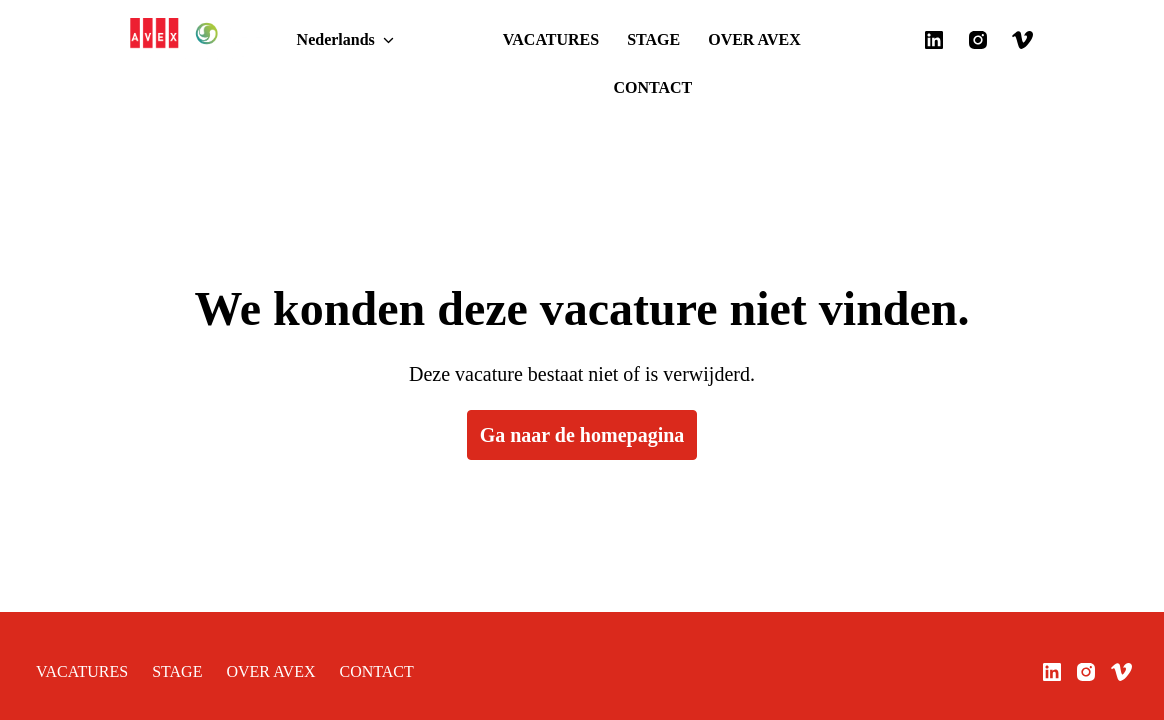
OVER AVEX (658, 40)
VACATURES (486, 40)
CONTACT (754, 40)
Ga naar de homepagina (582, 387)
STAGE (572, 40)
